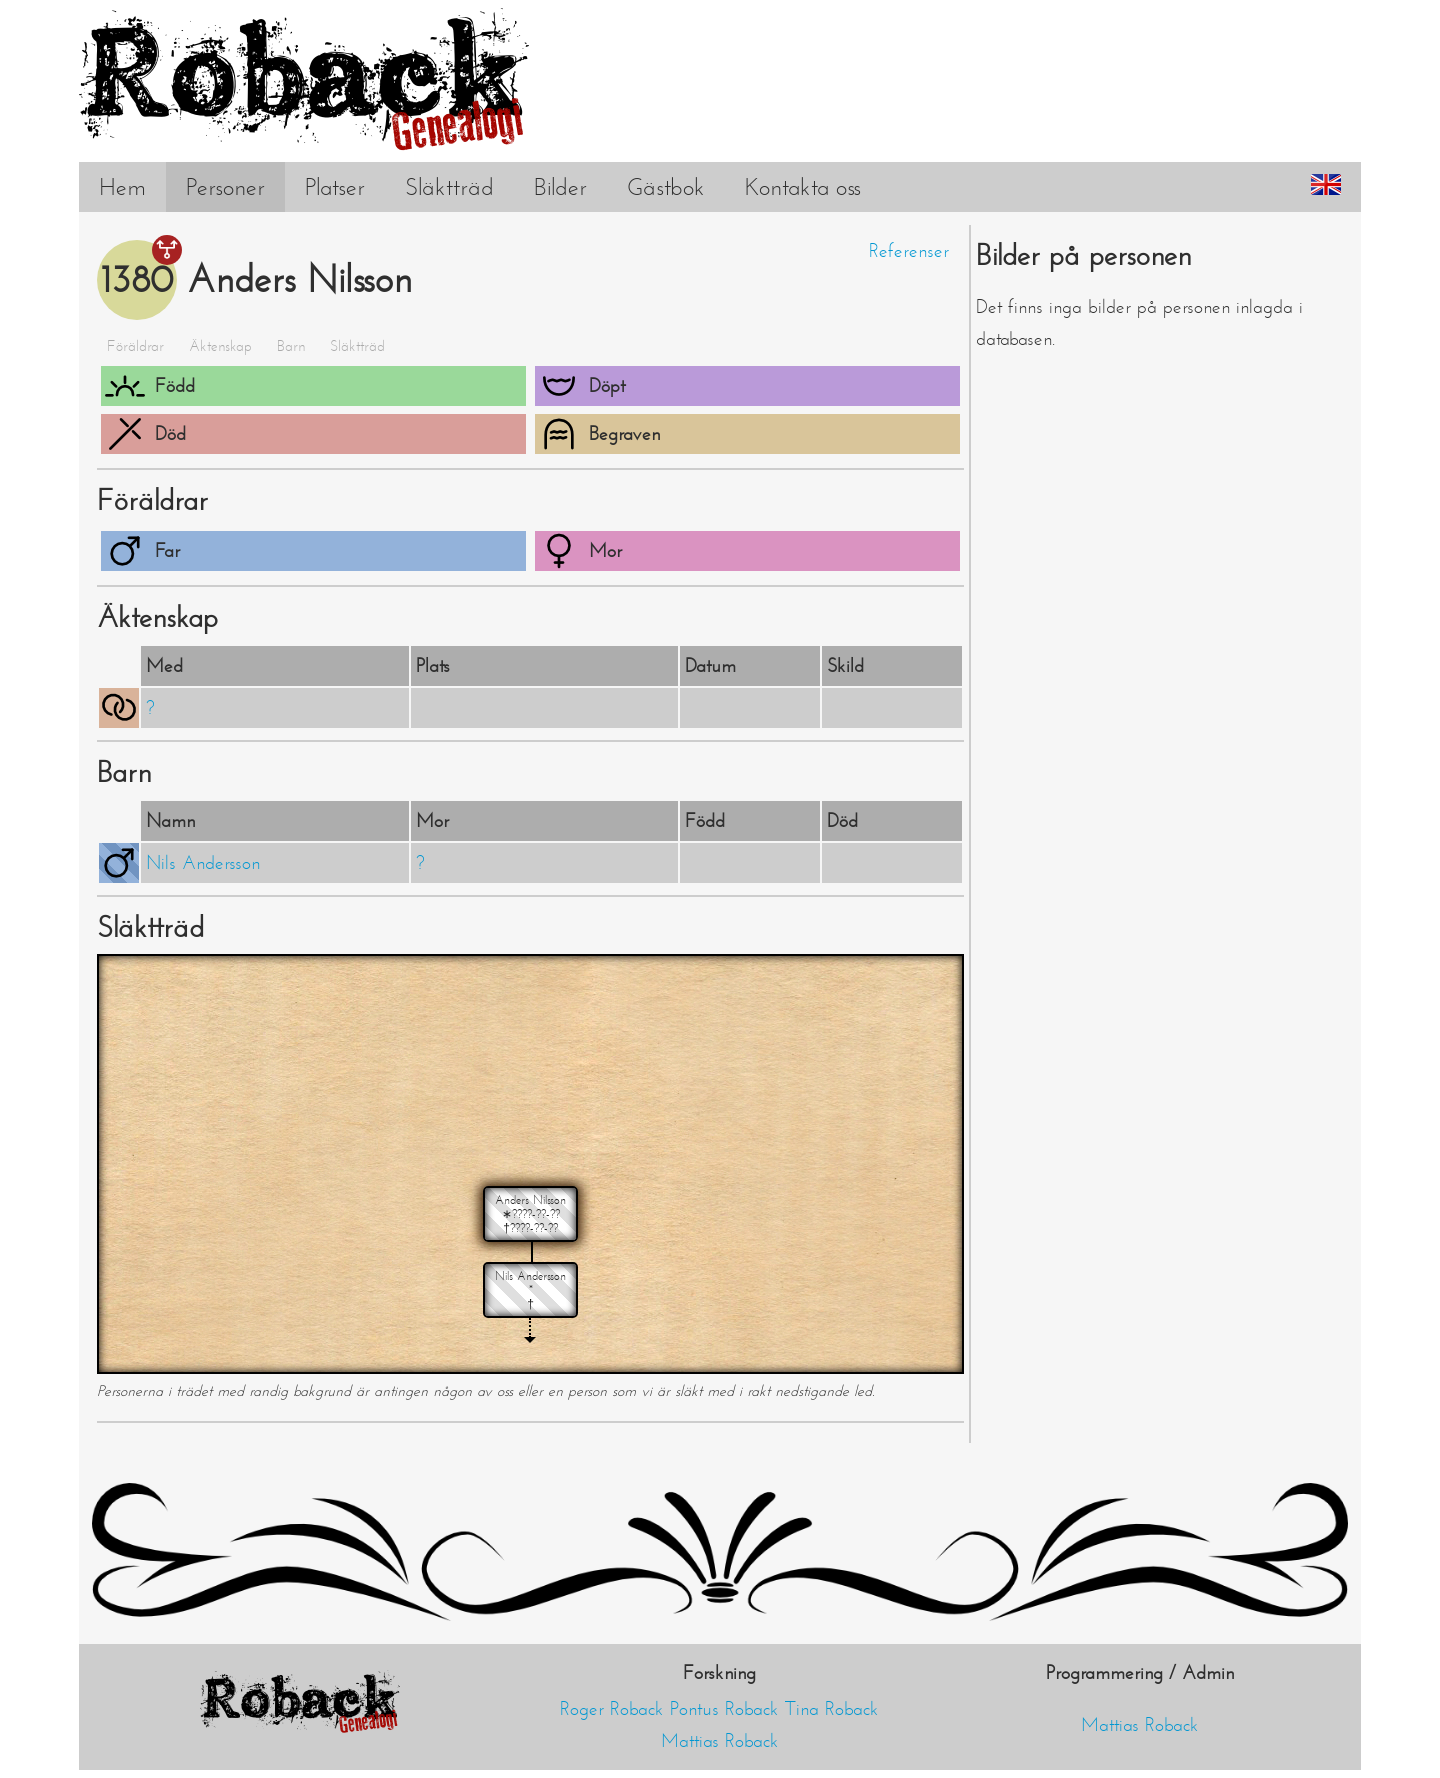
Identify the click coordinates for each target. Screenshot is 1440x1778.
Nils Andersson (203, 863)
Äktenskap (220, 346)
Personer (225, 187)
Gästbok (666, 187)
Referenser (909, 251)
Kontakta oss (803, 187)
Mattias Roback (720, 1741)
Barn (291, 346)
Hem (122, 187)
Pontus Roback (724, 1709)
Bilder (560, 187)
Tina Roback (832, 1709)
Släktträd (449, 187)
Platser (335, 187)
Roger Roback (612, 1709)
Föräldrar (135, 346)
